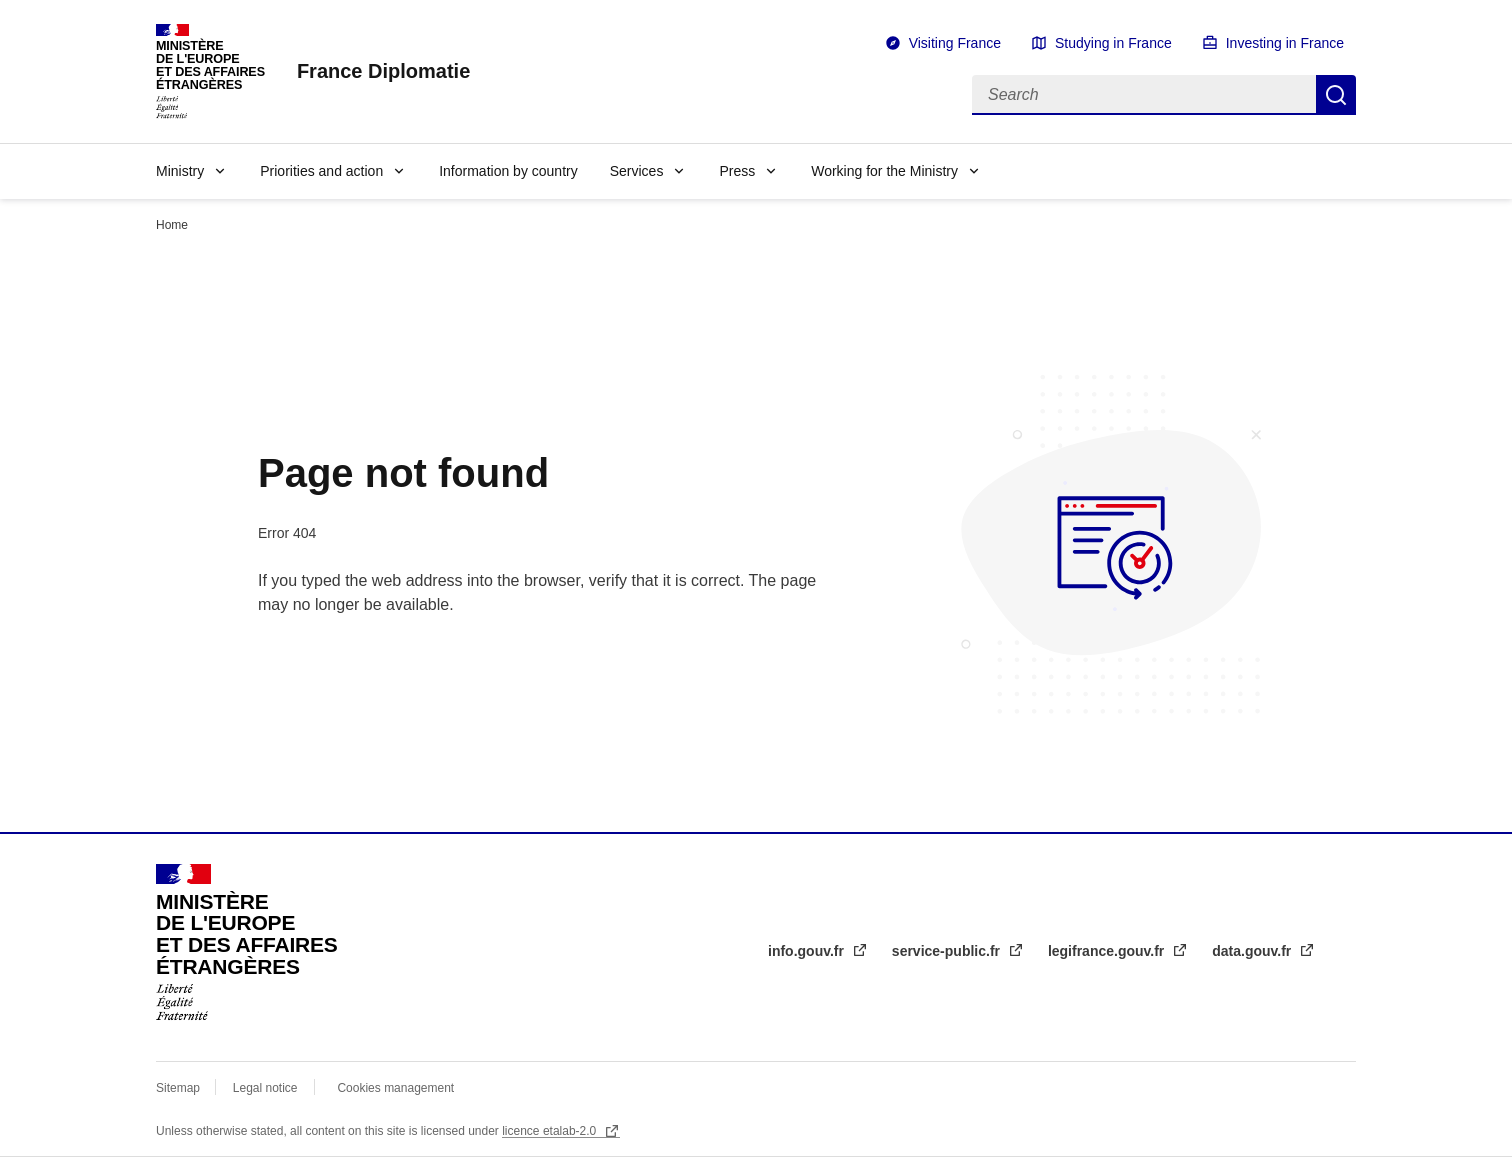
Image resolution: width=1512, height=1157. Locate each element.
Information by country (508, 171)
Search (1336, 95)
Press (737, 171)
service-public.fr (948, 951)
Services (637, 171)
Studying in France (1113, 43)
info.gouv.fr (808, 951)
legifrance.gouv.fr (1108, 951)
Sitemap (179, 1088)
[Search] (1144, 95)
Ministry (180, 171)
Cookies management (395, 1088)
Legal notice (265, 1088)
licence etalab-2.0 (550, 1131)
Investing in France (1285, 43)
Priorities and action (321, 171)
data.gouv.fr (1253, 951)
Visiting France (955, 43)
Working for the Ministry (884, 171)
